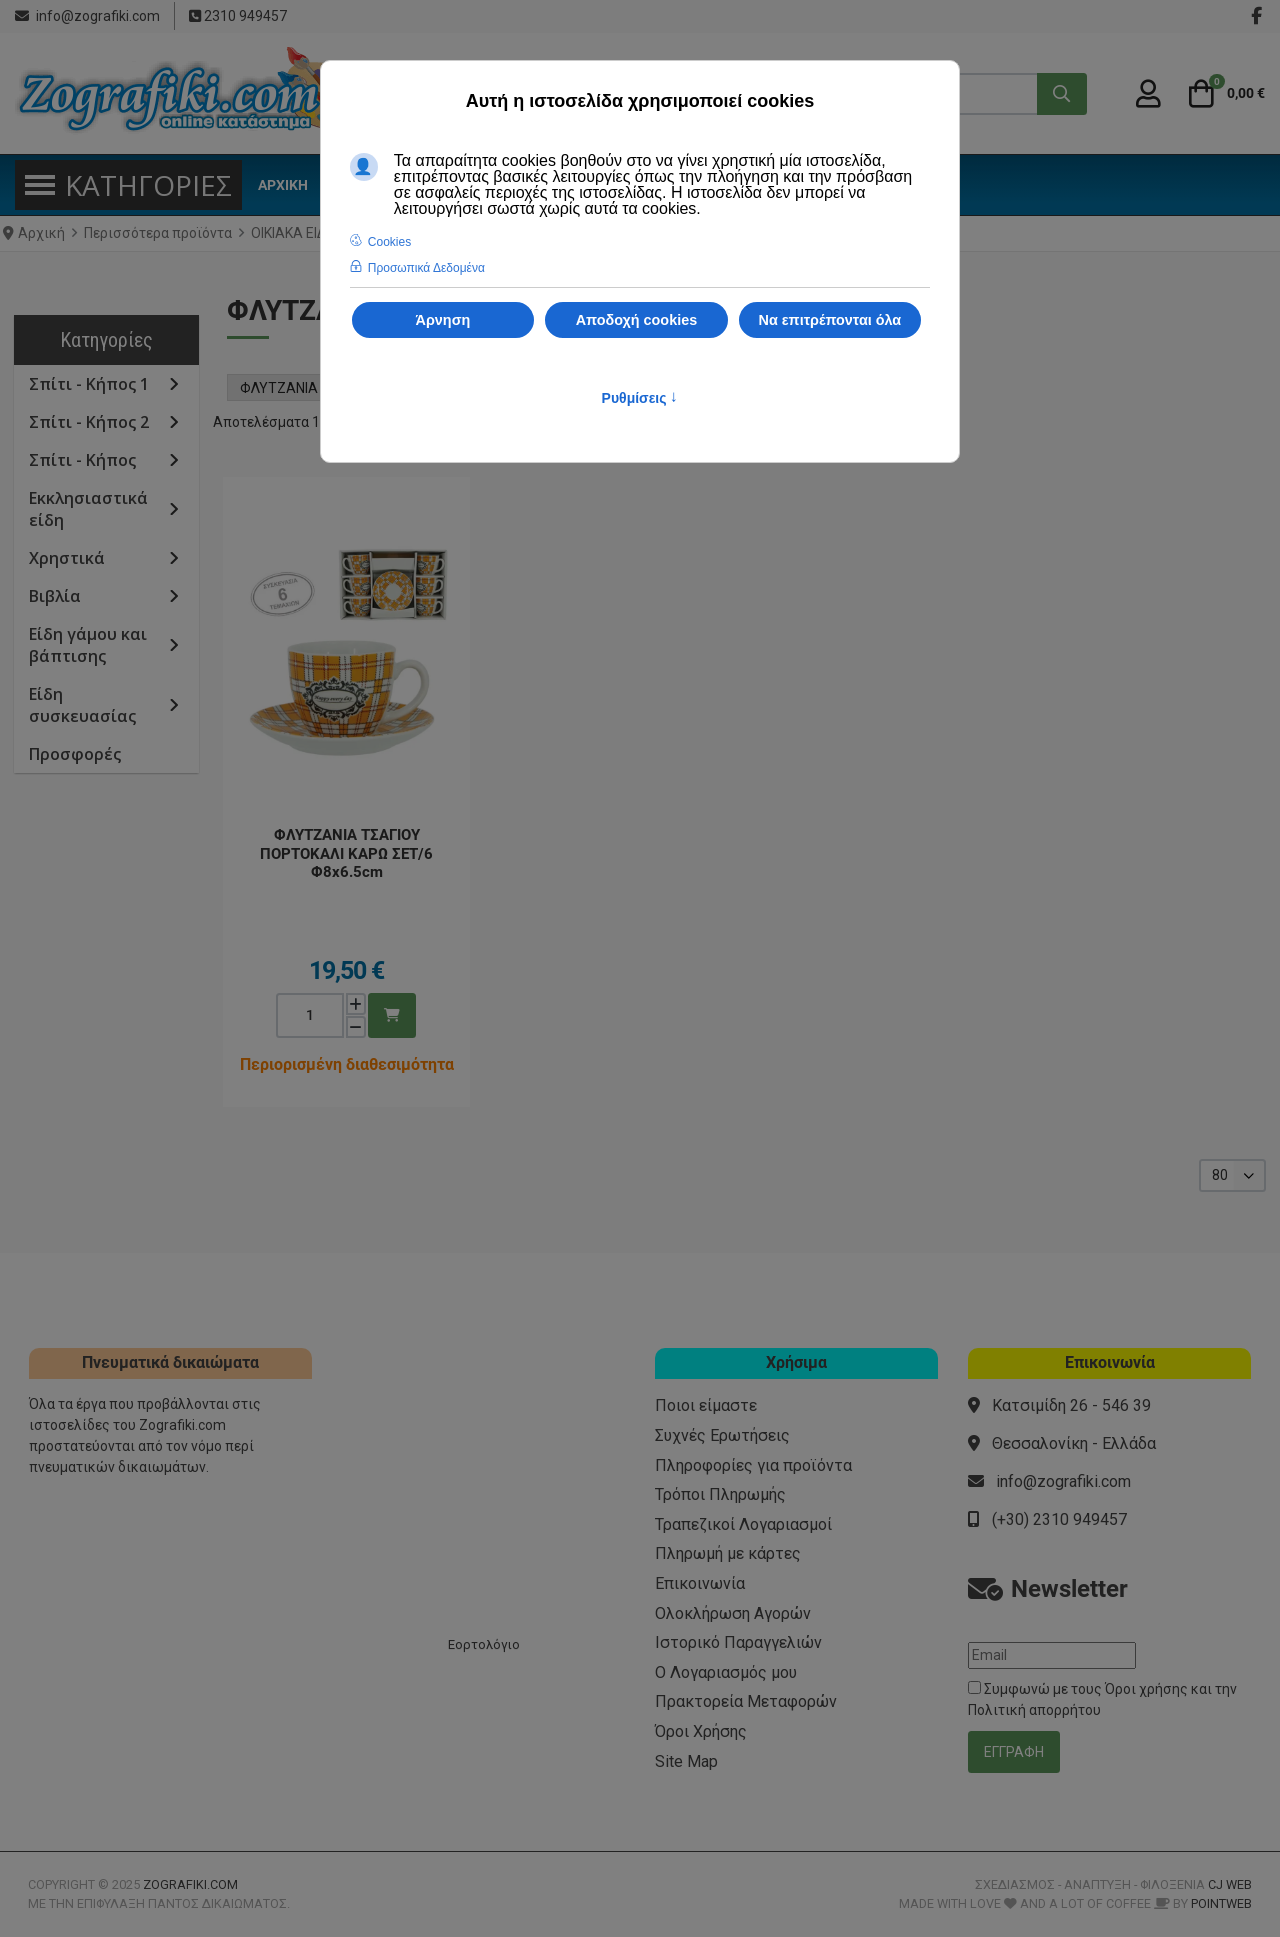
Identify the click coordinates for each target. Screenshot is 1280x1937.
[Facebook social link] (1256, 16)
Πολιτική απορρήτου (1034, 1710)
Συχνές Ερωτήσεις (722, 1435)
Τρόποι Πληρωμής (720, 1494)
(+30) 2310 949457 (1059, 1519)
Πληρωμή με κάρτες (728, 1553)
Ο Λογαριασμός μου (726, 1672)
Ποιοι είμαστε (706, 1405)
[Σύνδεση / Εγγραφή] (1148, 94)
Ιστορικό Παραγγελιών (738, 1642)
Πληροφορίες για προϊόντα (753, 1465)
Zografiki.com (190, 1884)
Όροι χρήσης (1146, 1689)
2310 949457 (244, 16)
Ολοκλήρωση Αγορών (733, 1613)
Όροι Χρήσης (701, 1731)
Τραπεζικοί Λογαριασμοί (743, 1524)
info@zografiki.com (98, 16)
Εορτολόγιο (484, 1644)
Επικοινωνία (700, 1583)
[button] (1224, 94)
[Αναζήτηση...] (1062, 94)
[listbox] (1232, 1175)
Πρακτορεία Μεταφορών (746, 1701)
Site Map (686, 1761)
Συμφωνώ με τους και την (1102, 1699)
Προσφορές (75, 754)
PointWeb (1221, 1903)
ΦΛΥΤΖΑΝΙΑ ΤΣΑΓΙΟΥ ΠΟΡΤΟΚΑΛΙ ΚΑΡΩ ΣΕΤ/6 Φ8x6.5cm (346, 853)
